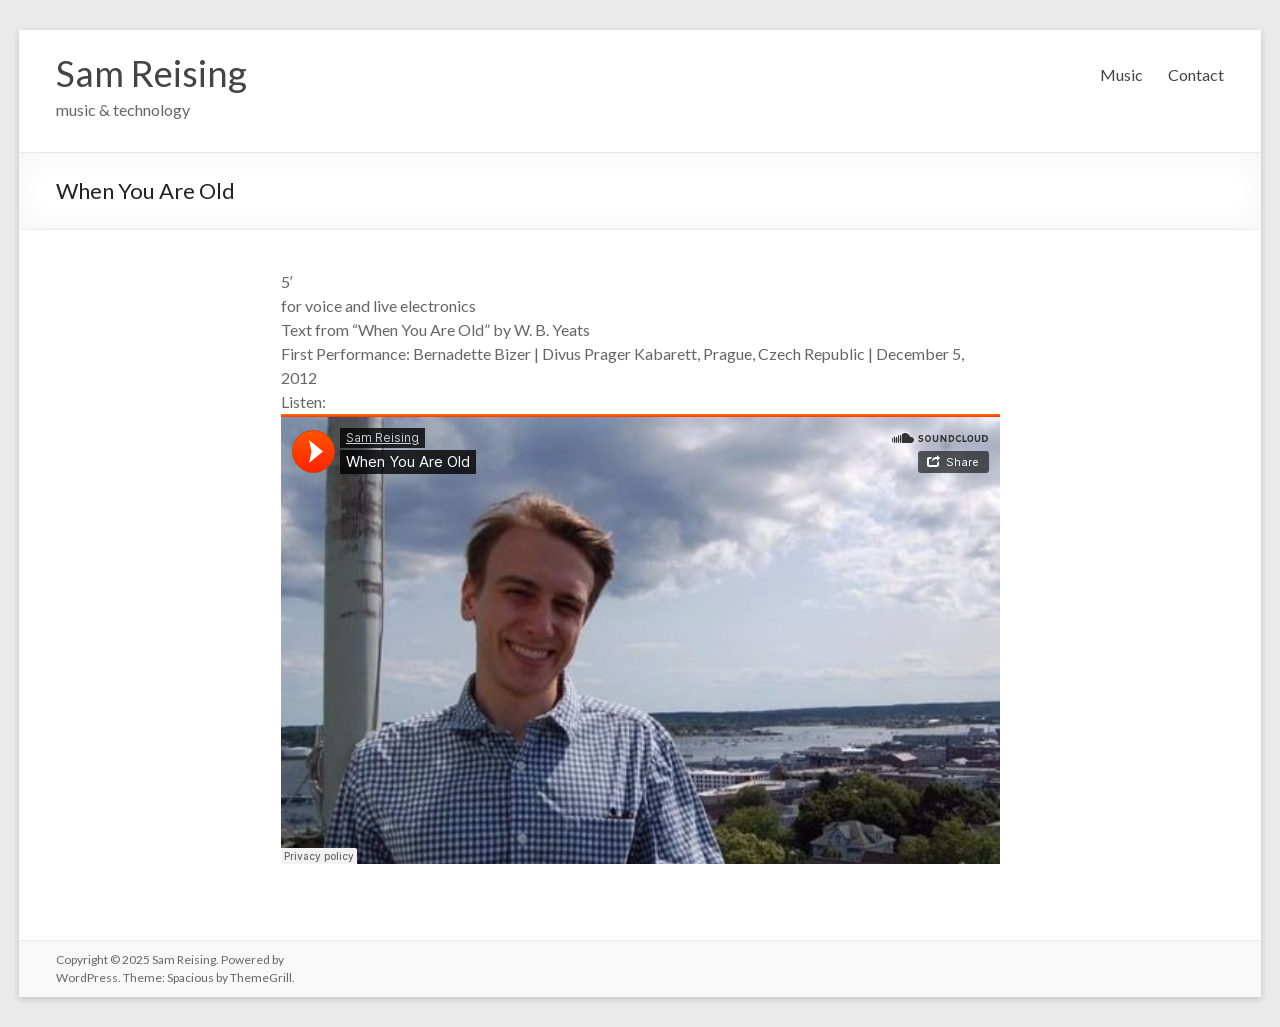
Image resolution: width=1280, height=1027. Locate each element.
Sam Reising (151, 73)
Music (1121, 74)
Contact (1196, 74)
